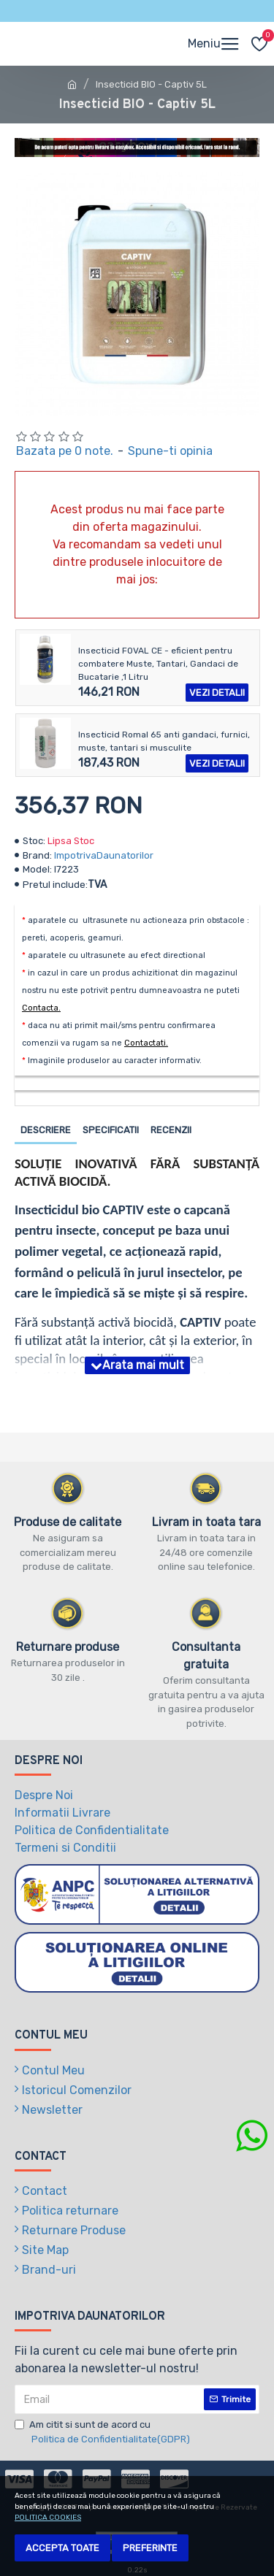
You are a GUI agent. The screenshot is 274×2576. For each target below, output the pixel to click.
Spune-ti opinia (170, 451)
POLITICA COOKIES (48, 2517)
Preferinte (150, 2547)
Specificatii (111, 1129)
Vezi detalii (217, 692)
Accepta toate (62, 2547)
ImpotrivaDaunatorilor (103, 855)
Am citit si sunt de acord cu (103, 2432)
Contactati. (146, 1043)
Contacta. (41, 1008)
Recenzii (171, 1129)
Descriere (45, 1129)
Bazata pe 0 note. (64, 451)
